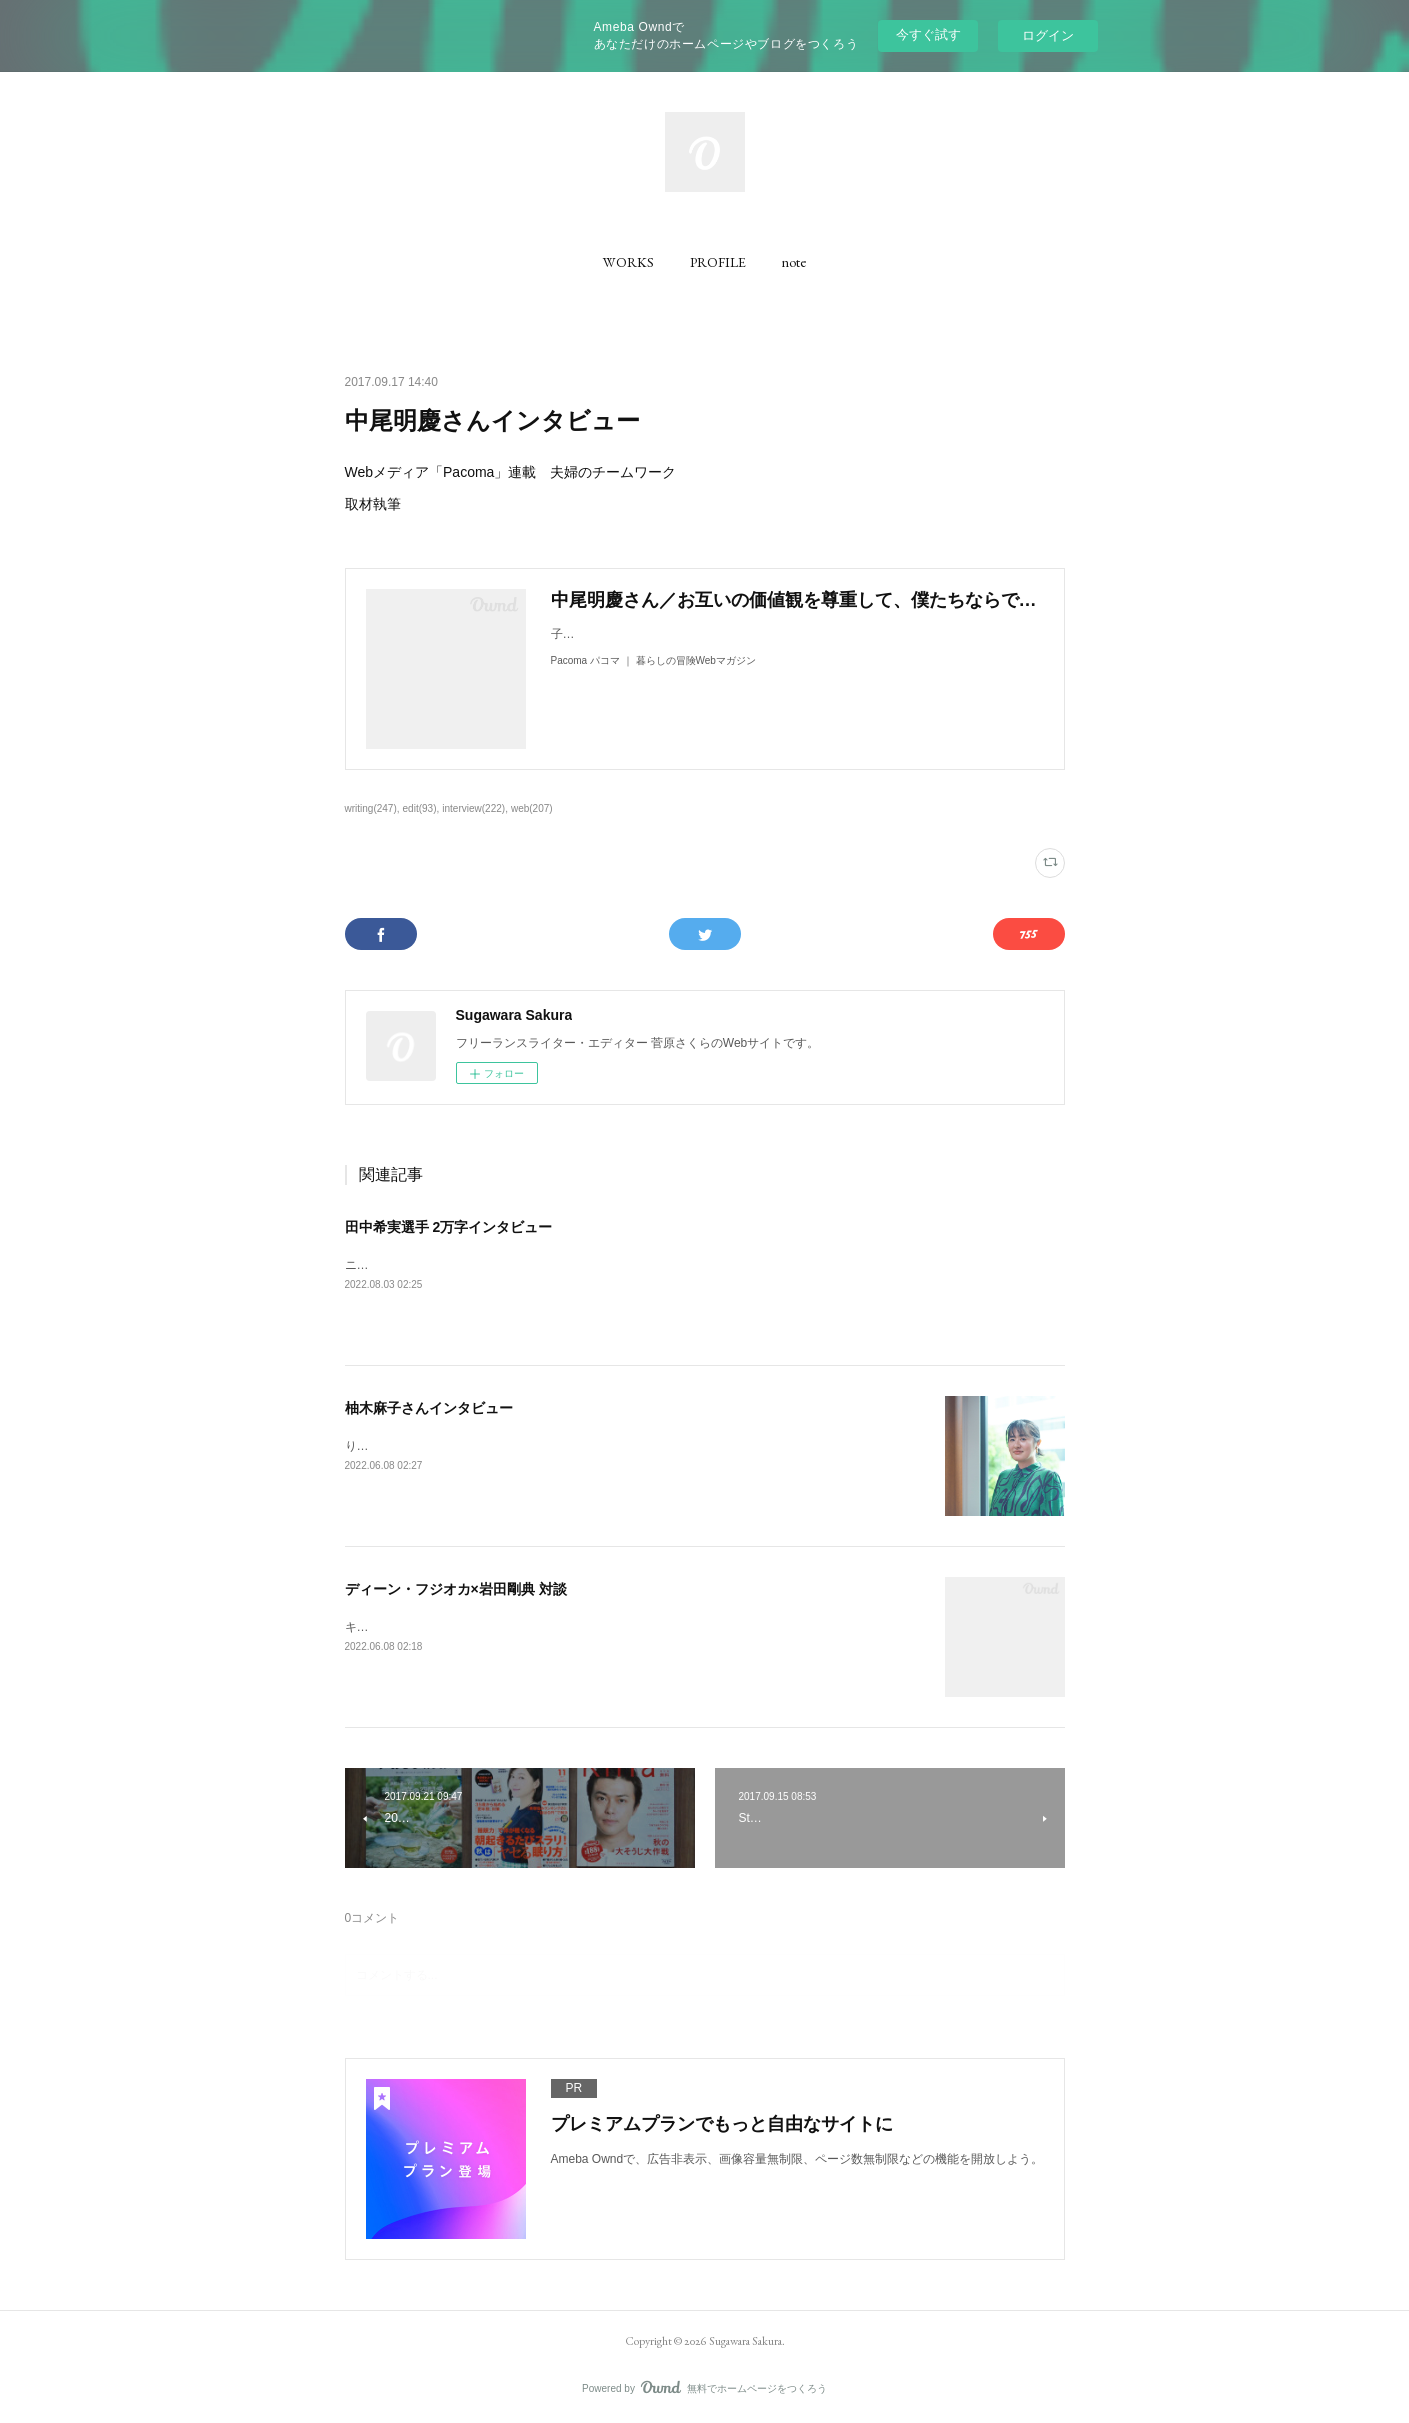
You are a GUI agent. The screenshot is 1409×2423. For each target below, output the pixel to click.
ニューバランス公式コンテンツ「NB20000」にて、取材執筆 (508, 1265)
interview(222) (473, 808)
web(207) (532, 808)
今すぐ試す (928, 34)
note (794, 262)
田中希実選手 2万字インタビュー (449, 1227)
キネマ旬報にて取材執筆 (411, 1627)
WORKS (628, 262)
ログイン (1048, 35)
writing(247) (371, 808)
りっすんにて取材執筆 (405, 1446)
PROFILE (718, 262)
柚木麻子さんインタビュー (429, 1408)
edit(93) (420, 808)
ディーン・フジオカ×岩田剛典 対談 (456, 1589)
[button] (628, 262)
